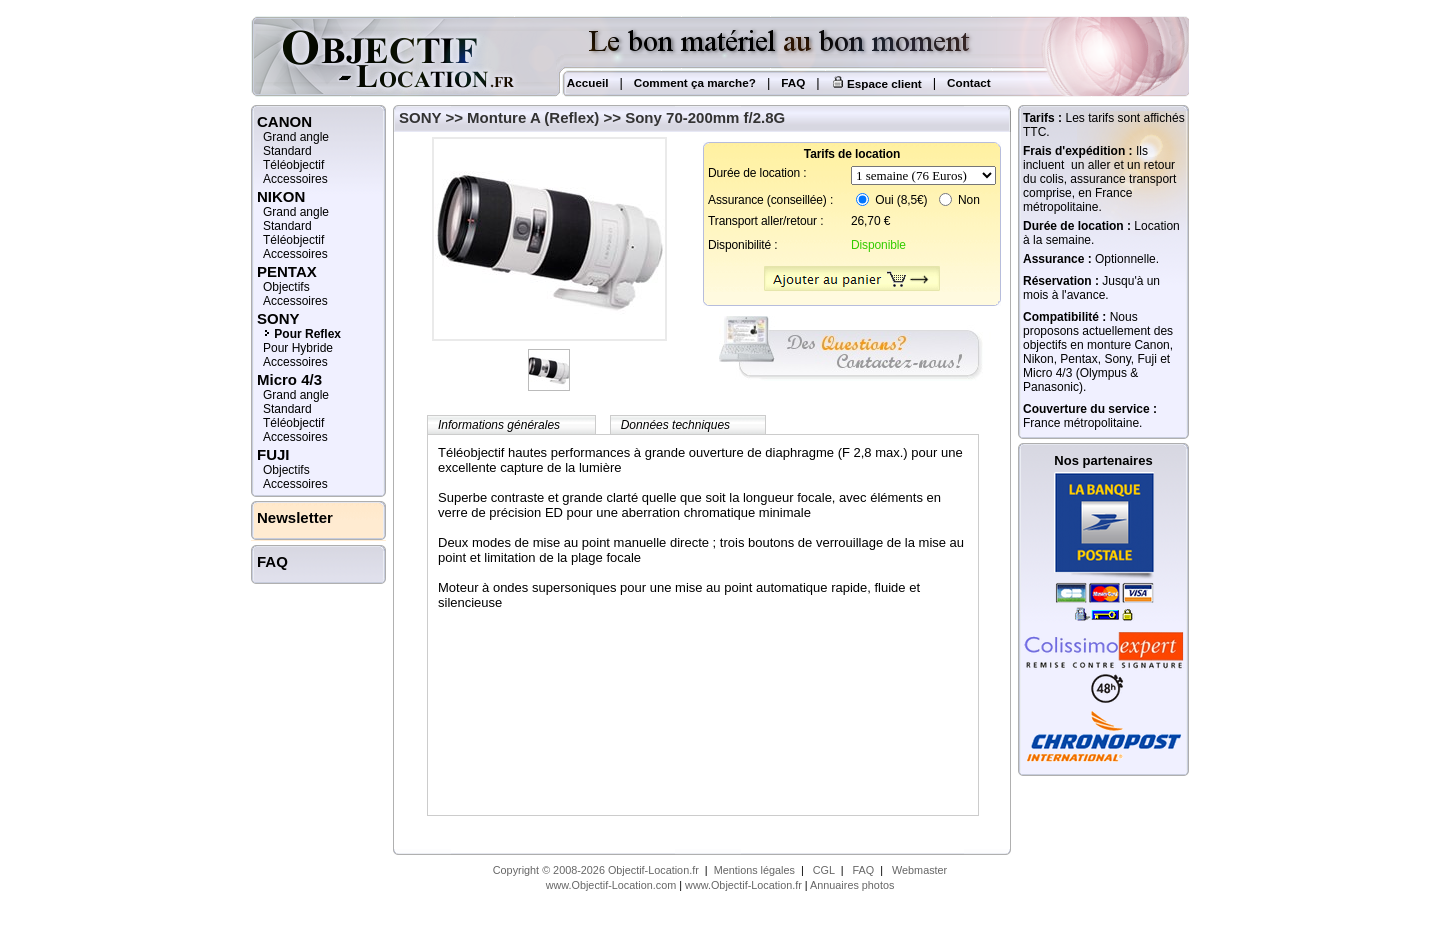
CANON (284, 121)
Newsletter (295, 517)
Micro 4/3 (289, 379)
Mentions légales (754, 870)
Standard (287, 151)
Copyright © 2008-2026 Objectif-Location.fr (596, 870)
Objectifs (286, 287)
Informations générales (499, 425)
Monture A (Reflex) (533, 117)
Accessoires (295, 179)
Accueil (586, 82)
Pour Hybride (298, 348)
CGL (824, 870)
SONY (420, 117)
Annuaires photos (852, 885)
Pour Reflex (307, 334)
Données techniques (675, 425)
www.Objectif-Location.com (611, 885)
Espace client (876, 83)
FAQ (793, 82)
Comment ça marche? (695, 82)
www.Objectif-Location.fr (743, 885)
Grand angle (296, 137)
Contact (969, 82)
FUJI (273, 454)
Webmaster (919, 870)
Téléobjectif (293, 165)
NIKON (281, 196)
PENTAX (287, 271)
